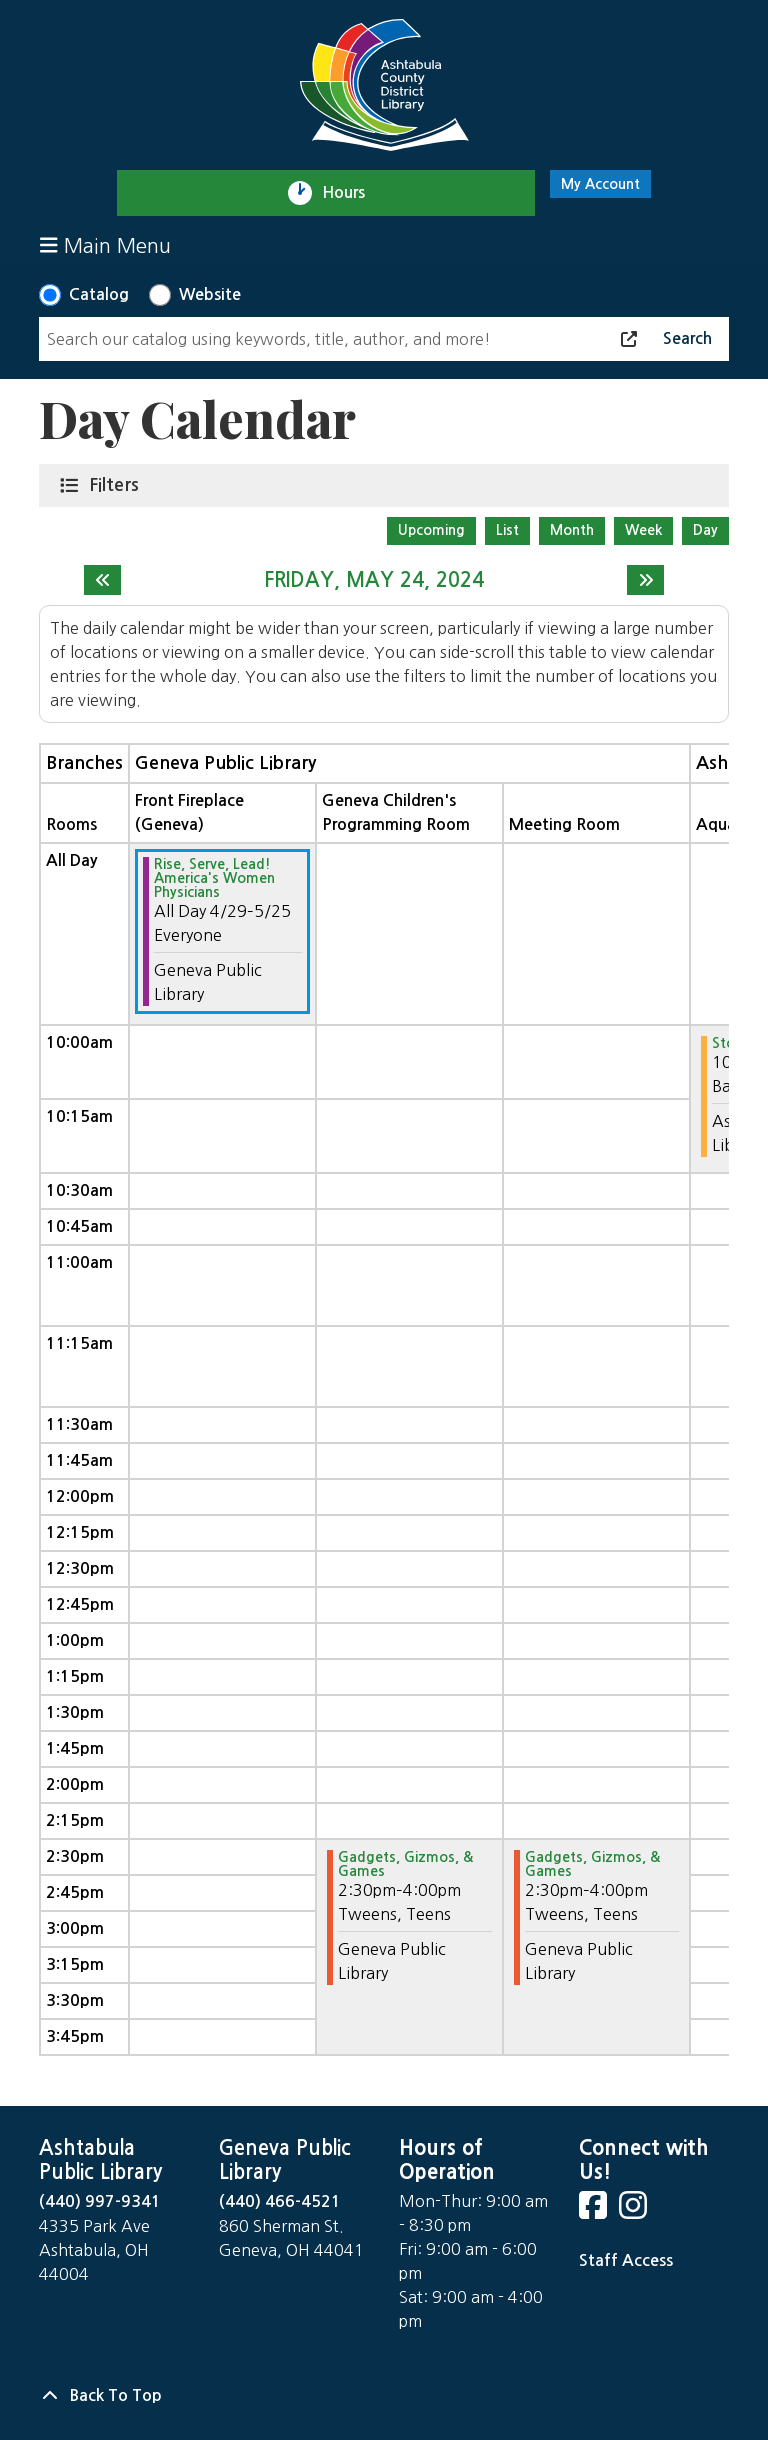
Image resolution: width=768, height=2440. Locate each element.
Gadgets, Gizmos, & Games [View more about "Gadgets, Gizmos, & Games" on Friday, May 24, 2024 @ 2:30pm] (405, 1864)
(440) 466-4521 (280, 2201)
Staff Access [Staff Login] (626, 2260)
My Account (600, 184)
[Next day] (645, 580)
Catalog (99, 294)
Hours (352, 193)
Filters (118, 484)
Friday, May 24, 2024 (374, 580)
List (507, 530)
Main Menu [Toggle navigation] (105, 245)
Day (705, 530)
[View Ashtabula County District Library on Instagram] (635, 2211)
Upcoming (431, 530)
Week (643, 530)
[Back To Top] (384, 2396)
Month (572, 530)
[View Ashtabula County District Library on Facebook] (595, 2211)
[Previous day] (102, 580)
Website (210, 294)
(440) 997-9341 (100, 2201)
